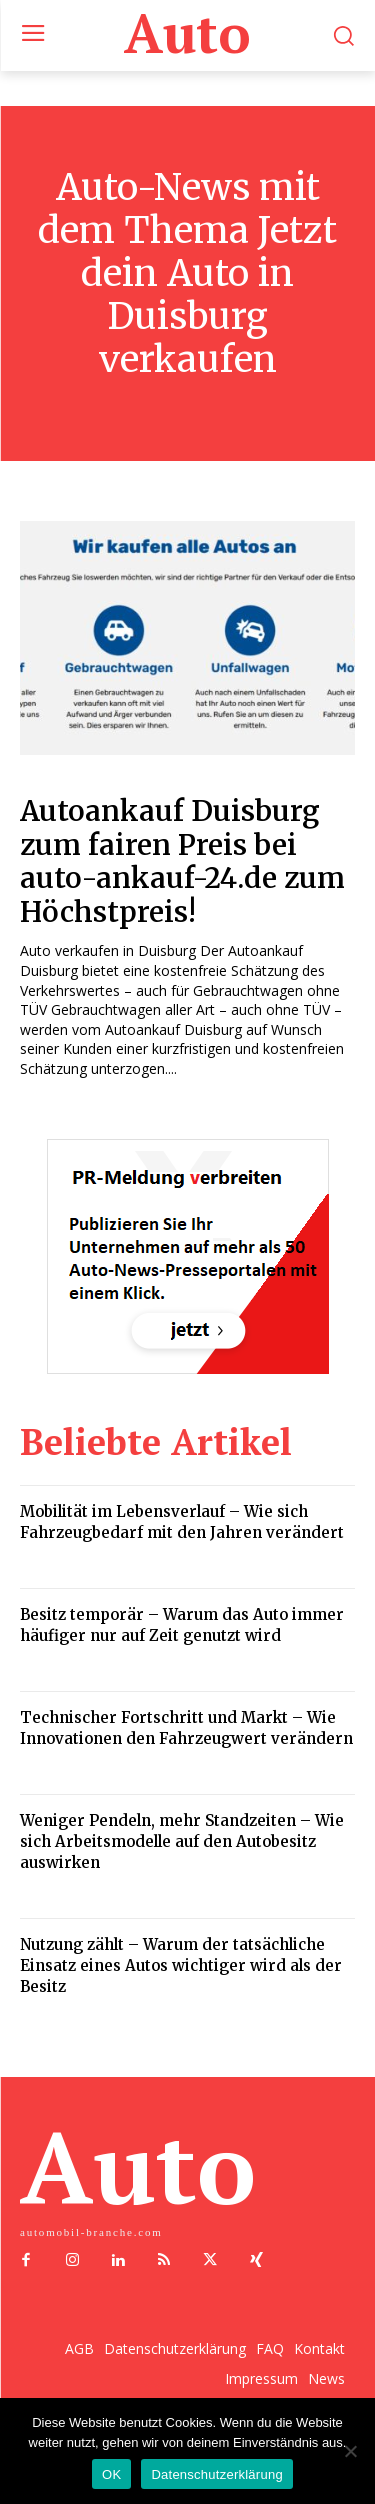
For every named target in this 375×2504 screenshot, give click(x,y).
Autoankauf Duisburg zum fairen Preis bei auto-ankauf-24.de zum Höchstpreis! (182, 861)
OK (111, 2474)
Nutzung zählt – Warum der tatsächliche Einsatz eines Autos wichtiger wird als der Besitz (181, 1965)
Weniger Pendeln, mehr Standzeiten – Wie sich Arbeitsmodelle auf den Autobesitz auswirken (182, 1841)
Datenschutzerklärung (216, 2474)
